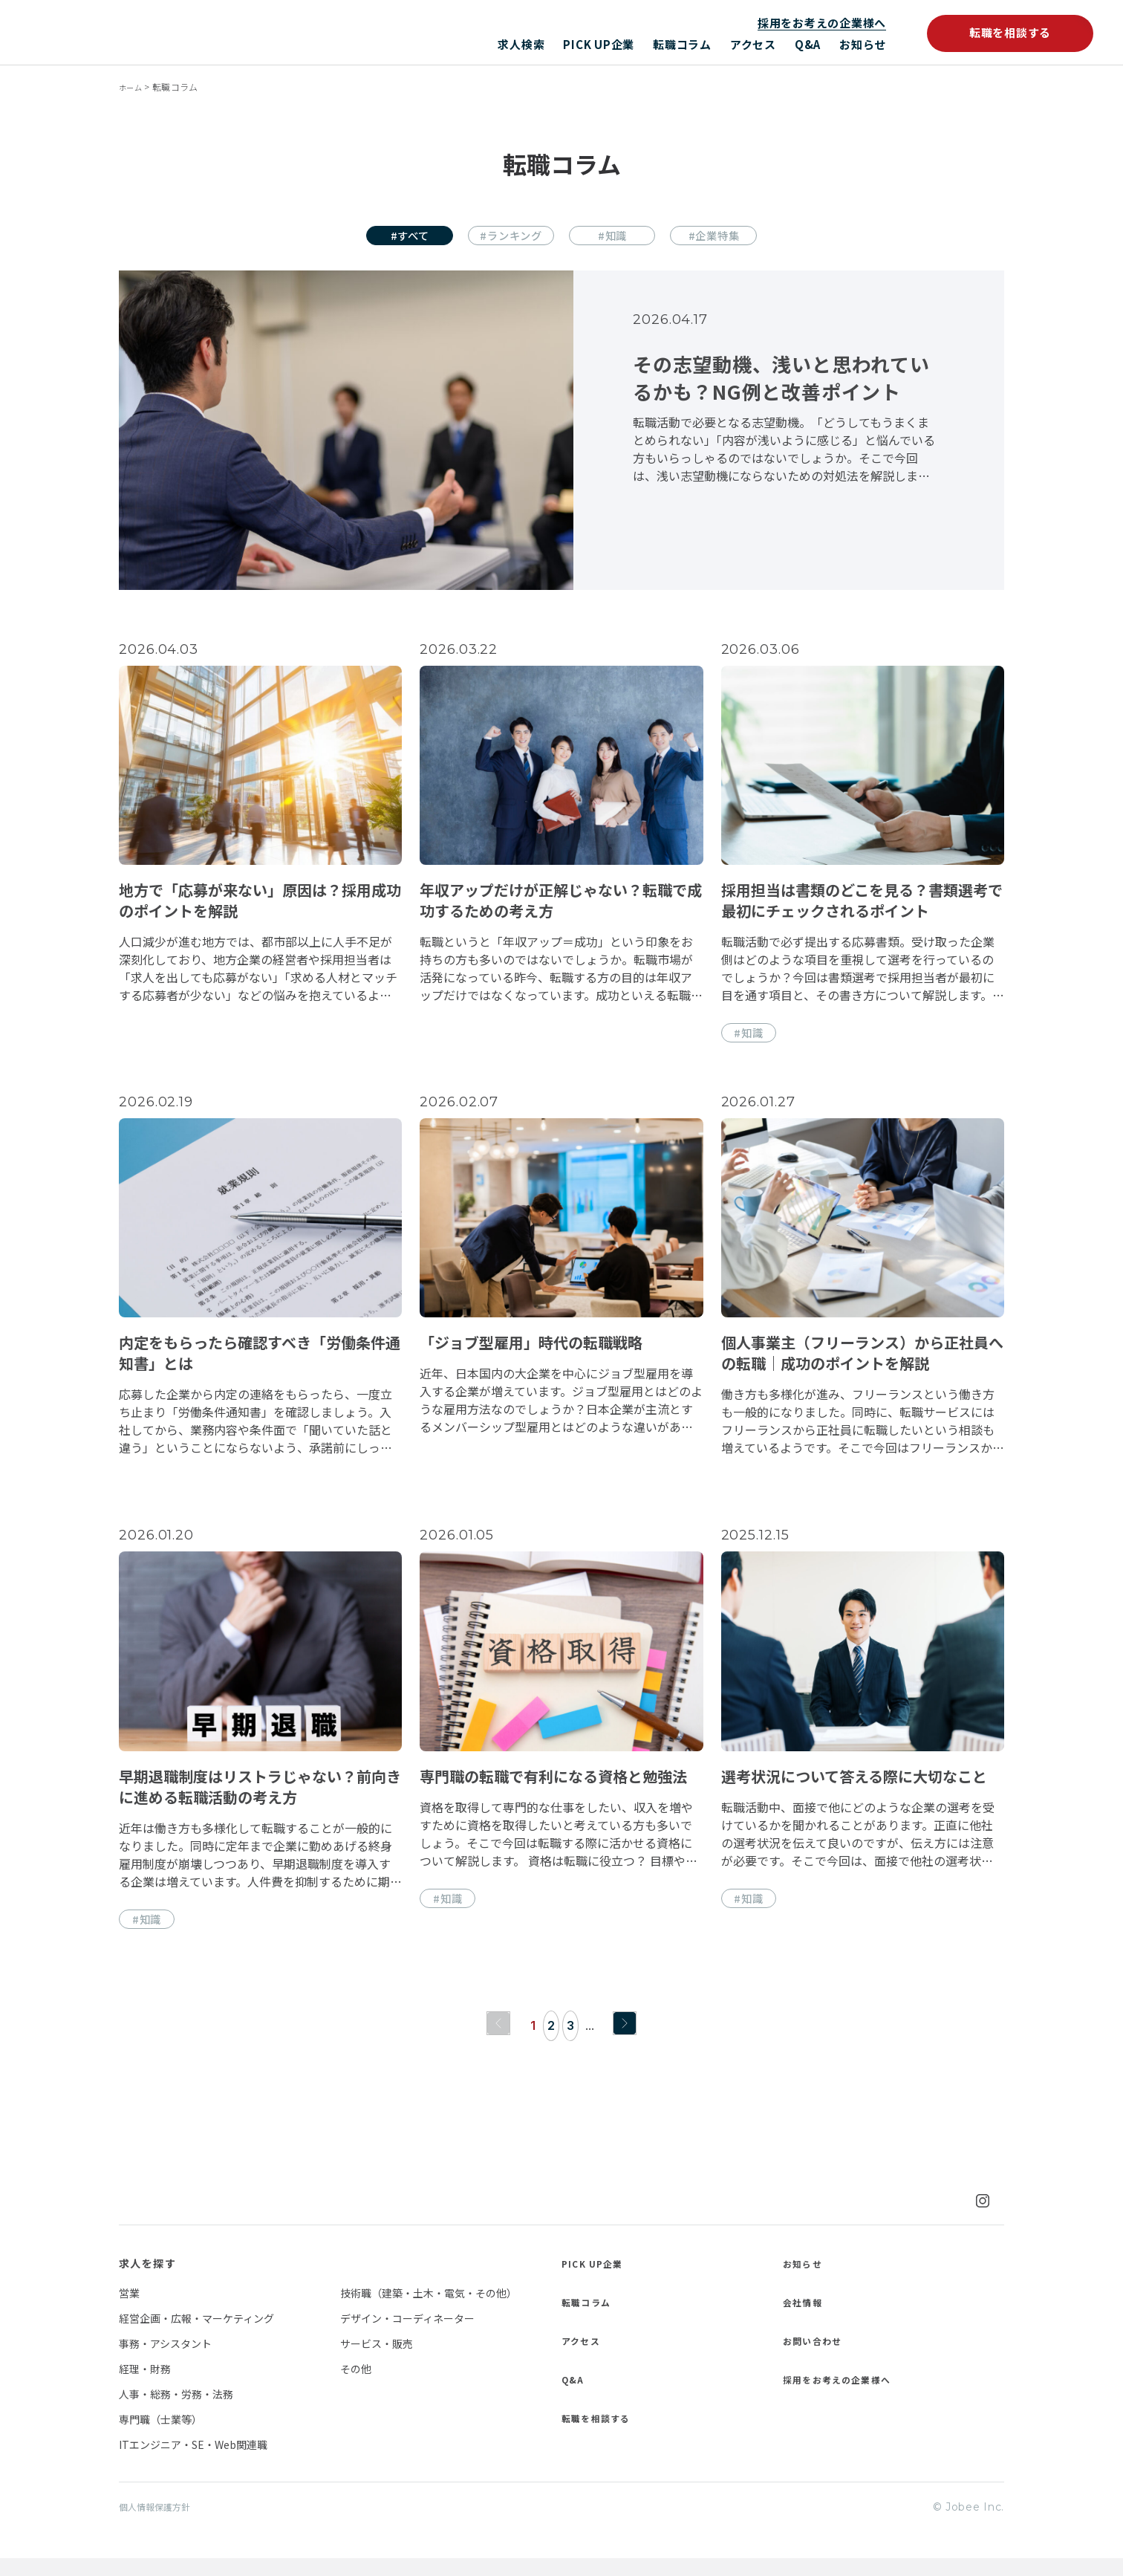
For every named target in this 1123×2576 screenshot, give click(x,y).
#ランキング (503, 236)
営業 (129, 2309)
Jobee (168, 32)
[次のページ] (628, 2040)
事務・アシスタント (165, 2359)
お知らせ (862, 44)
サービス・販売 (376, 2359)
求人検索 (521, 44)
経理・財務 (145, 2385)
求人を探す (147, 2279)
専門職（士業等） (160, 2435)
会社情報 (806, 2318)
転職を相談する (1010, 32)
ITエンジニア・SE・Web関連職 (193, 2460)
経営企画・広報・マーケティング (196, 2334)
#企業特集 (737, 236)
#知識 (620, 236)
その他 (355, 2385)
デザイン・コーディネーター (407, 2334)
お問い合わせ (817, 2356)
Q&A (808, 44)
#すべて (385, 236)
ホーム (132, 86)
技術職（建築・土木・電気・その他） (428, 2309)
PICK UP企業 (598, 44)
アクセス (753, 44)
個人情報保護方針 (160, 2524)
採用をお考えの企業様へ (822, 22)
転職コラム (682, 44)
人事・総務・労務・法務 (176, 2410)
